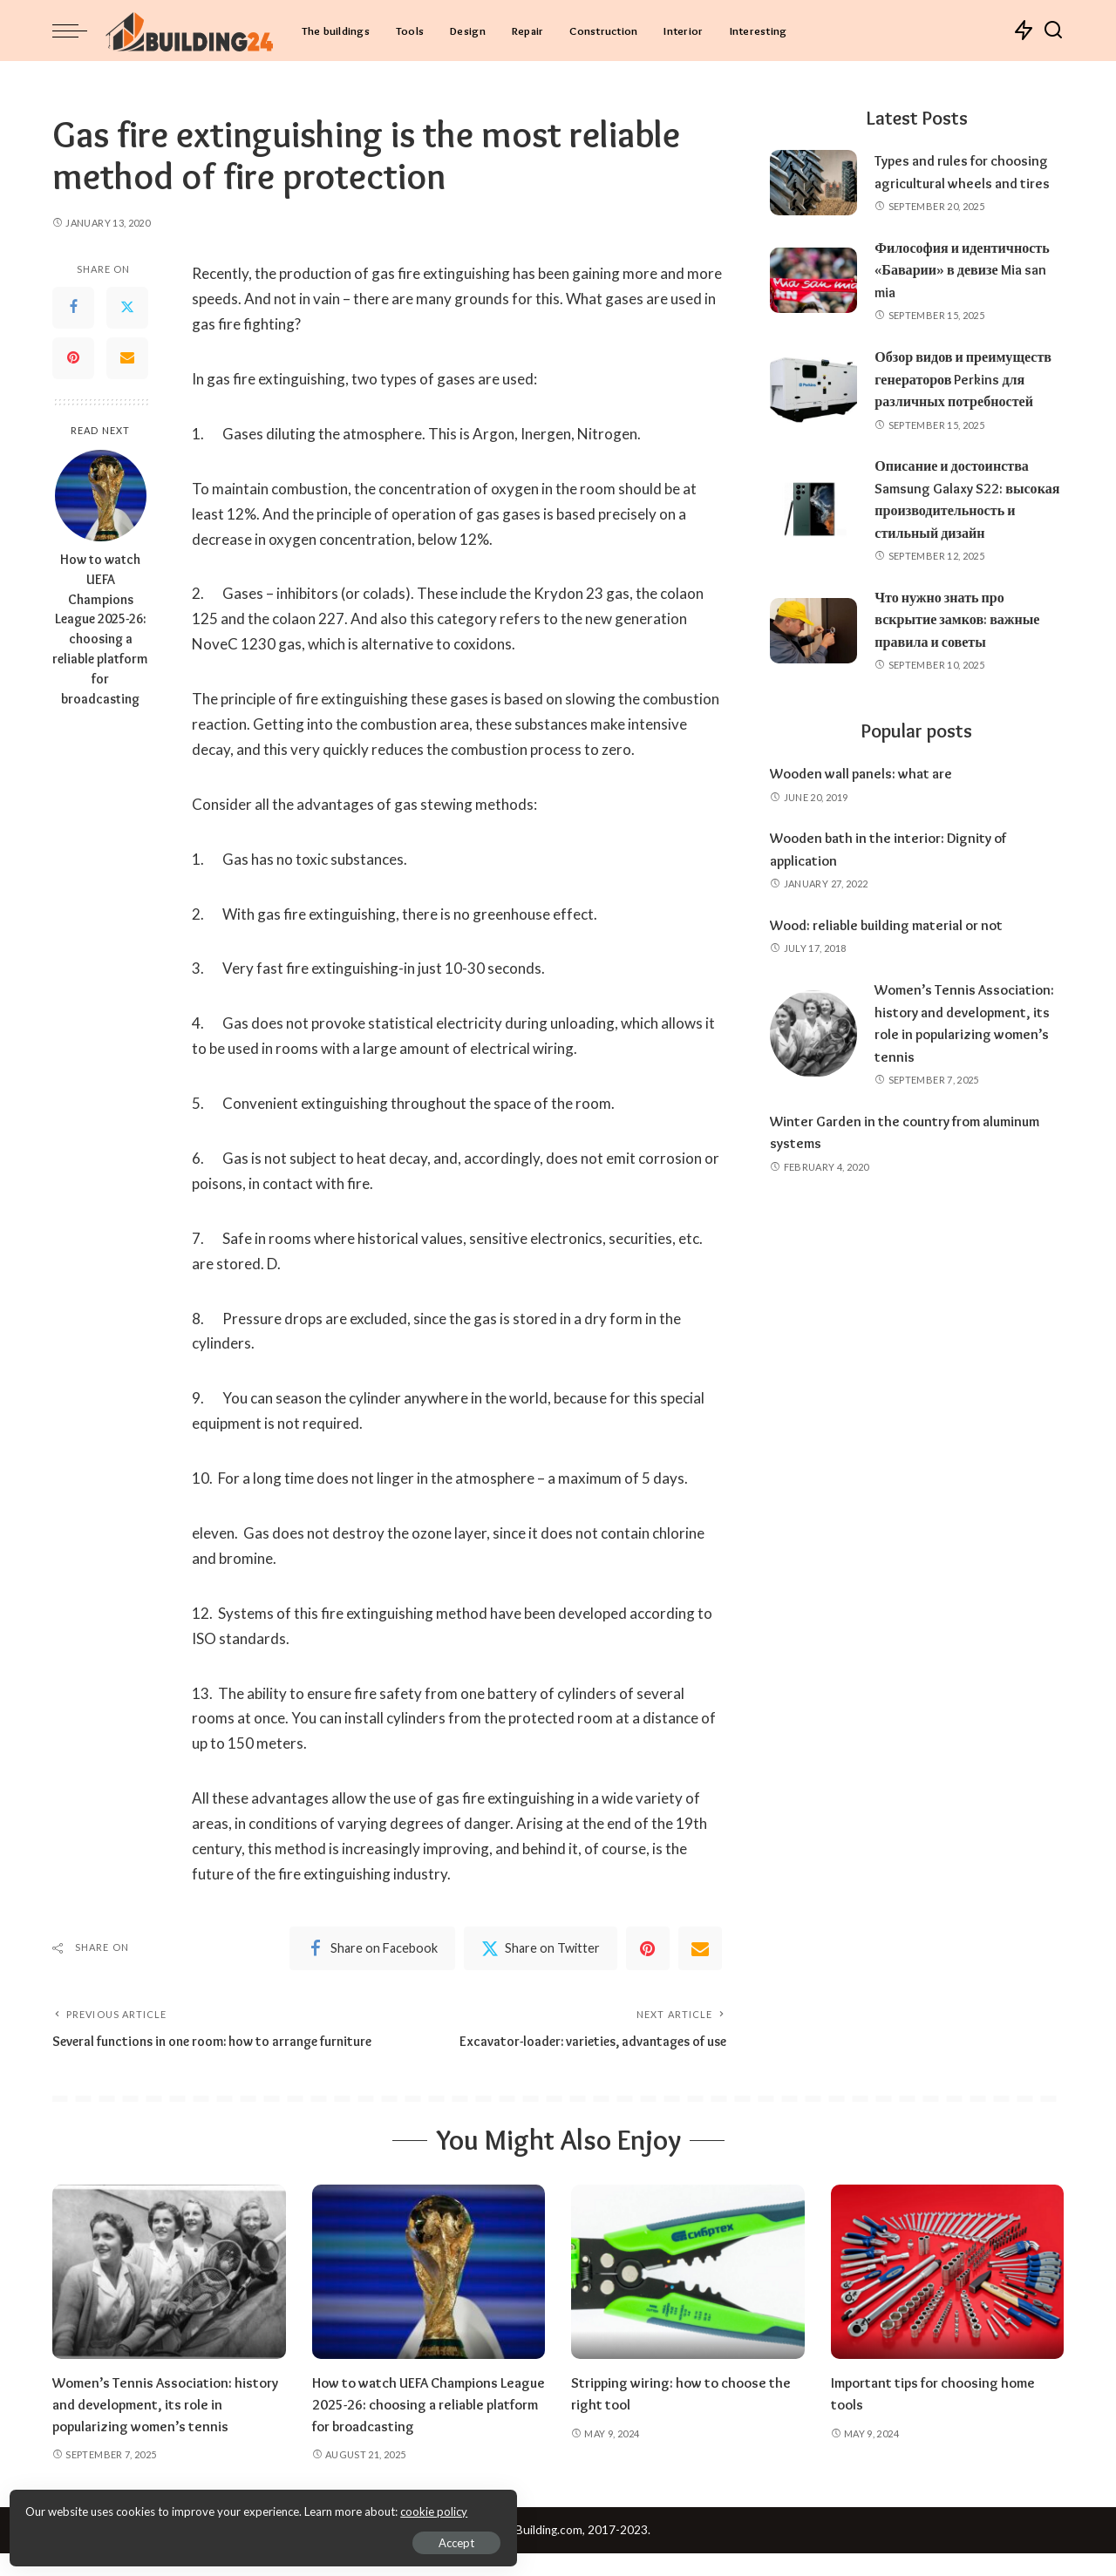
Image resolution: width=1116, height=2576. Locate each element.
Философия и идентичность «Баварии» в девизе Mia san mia (967, 270)
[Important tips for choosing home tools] (948, 2294)
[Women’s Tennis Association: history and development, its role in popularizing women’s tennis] (813, 1078)
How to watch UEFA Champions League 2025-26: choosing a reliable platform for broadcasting (100, 629)
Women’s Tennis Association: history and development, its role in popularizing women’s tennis (167, 2427)
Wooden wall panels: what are (866, 817)
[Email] (127, 358)
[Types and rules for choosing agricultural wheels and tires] (813, 182)
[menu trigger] (78, 30)
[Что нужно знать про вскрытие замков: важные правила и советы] (813, 675)
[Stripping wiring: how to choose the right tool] (688, 2294)
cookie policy (221, 2506)
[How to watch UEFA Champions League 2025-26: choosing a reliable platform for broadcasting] (100, 495)
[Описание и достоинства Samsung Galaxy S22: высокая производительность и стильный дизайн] (813, 543)
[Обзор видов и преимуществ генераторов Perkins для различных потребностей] (813, 400)
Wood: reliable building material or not (894, 969)
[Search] (1053, 30)
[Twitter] (127, 308)
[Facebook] (73, 308)
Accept (213, 2538)
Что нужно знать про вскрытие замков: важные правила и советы (962, 664)
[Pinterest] (73, 358)
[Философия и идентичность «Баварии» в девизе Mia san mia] (813, 280)
